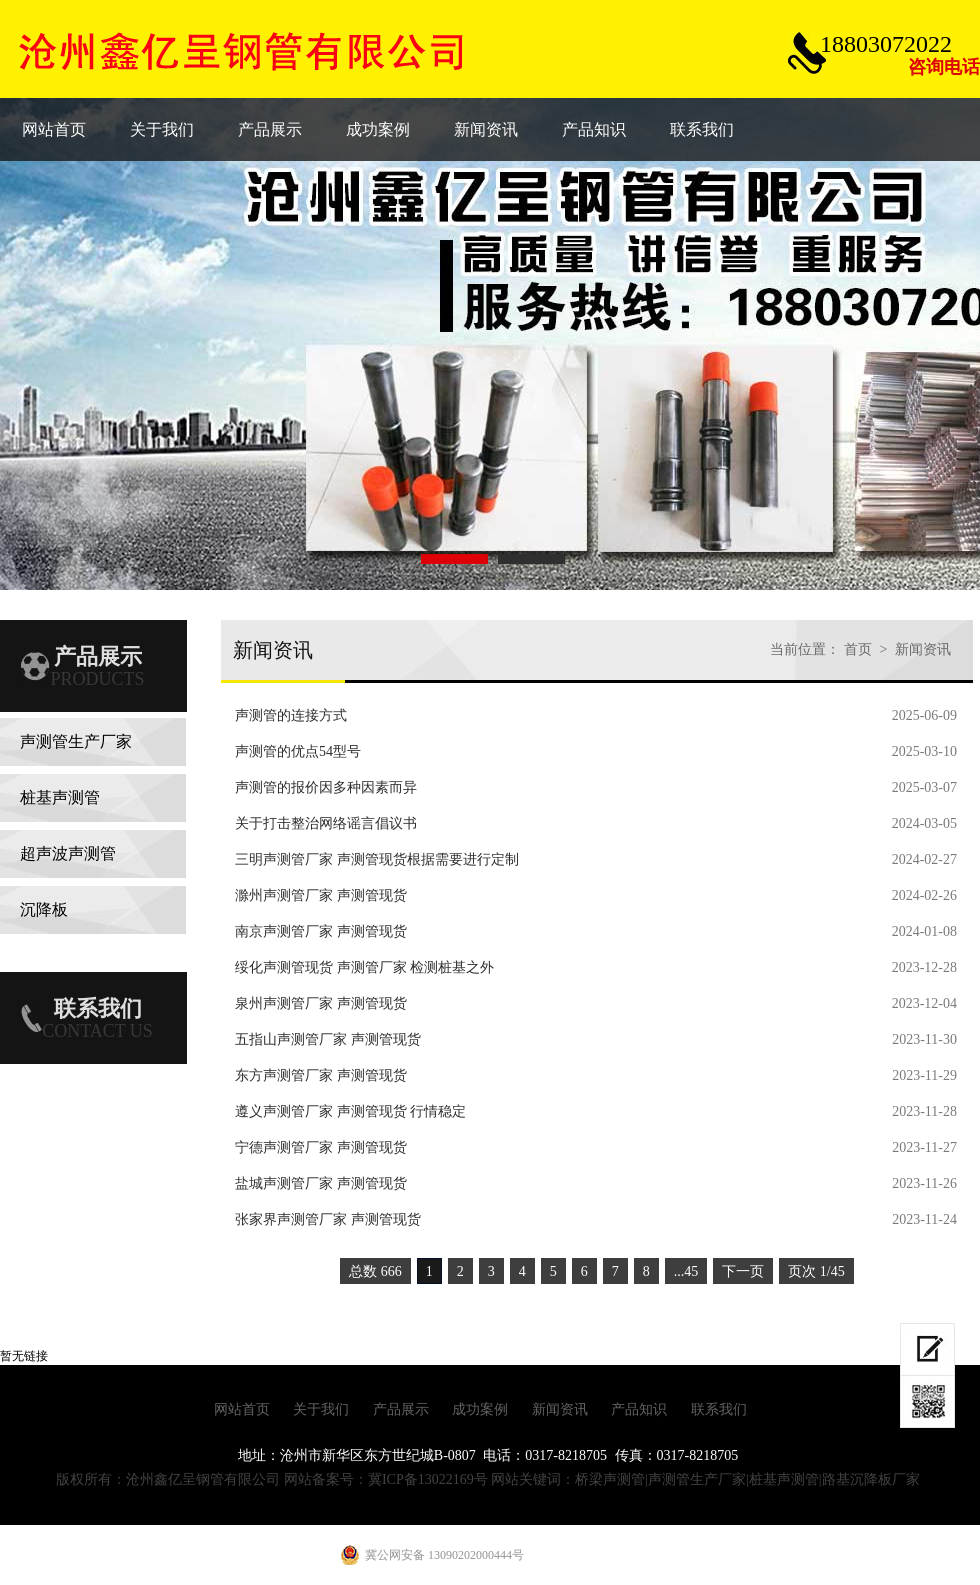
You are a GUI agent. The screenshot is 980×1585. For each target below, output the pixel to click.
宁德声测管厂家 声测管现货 (321, 1147)
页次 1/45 (816, 1271)
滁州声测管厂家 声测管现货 (321, 895)
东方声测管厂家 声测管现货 (321, 1075)
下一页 (743, 1271)
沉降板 (44, 909)
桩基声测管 (60, 797)
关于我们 (321, 1409)
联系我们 (719, 1409)
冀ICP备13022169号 (428, 1479)
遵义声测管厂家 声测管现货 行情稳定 (350, 1111)
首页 (858, 649)
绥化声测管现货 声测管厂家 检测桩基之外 (364, 967)
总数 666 (375, 1271)
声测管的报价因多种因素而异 (326, 787)
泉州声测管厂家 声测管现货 (321, 1003)
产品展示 (401, 1409)
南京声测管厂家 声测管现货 (321, 931)
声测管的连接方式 (291, 715)
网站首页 (242, 1409)
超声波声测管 (68, 853)
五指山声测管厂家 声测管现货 (328, 1039)
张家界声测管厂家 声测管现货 (328, 1219)
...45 (686, 1271)
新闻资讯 (923, 649)
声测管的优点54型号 (298, 751)
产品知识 (639, 1409)
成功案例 (480, 1409)
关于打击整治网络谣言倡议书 (326, 823)
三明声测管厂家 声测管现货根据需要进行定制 (377, 859)
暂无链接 (24, 1356)
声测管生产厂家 (76, 741)
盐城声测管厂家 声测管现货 (321, 1183)
